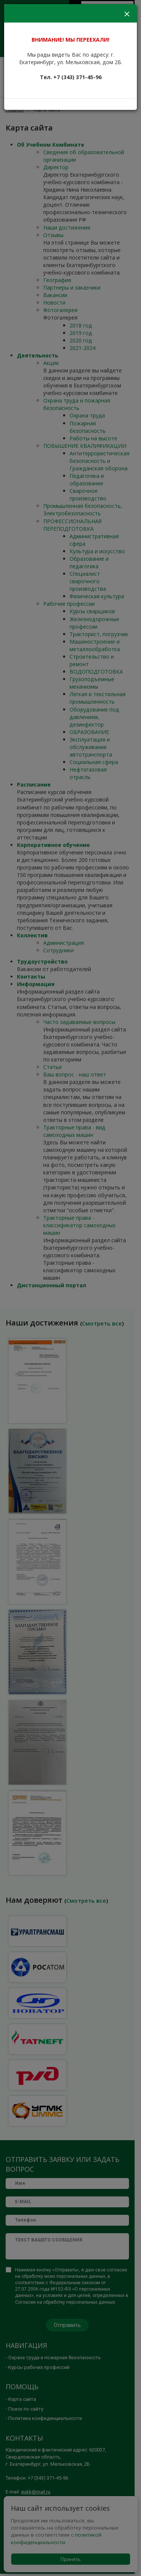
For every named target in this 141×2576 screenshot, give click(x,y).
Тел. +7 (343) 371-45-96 (71, 77)
